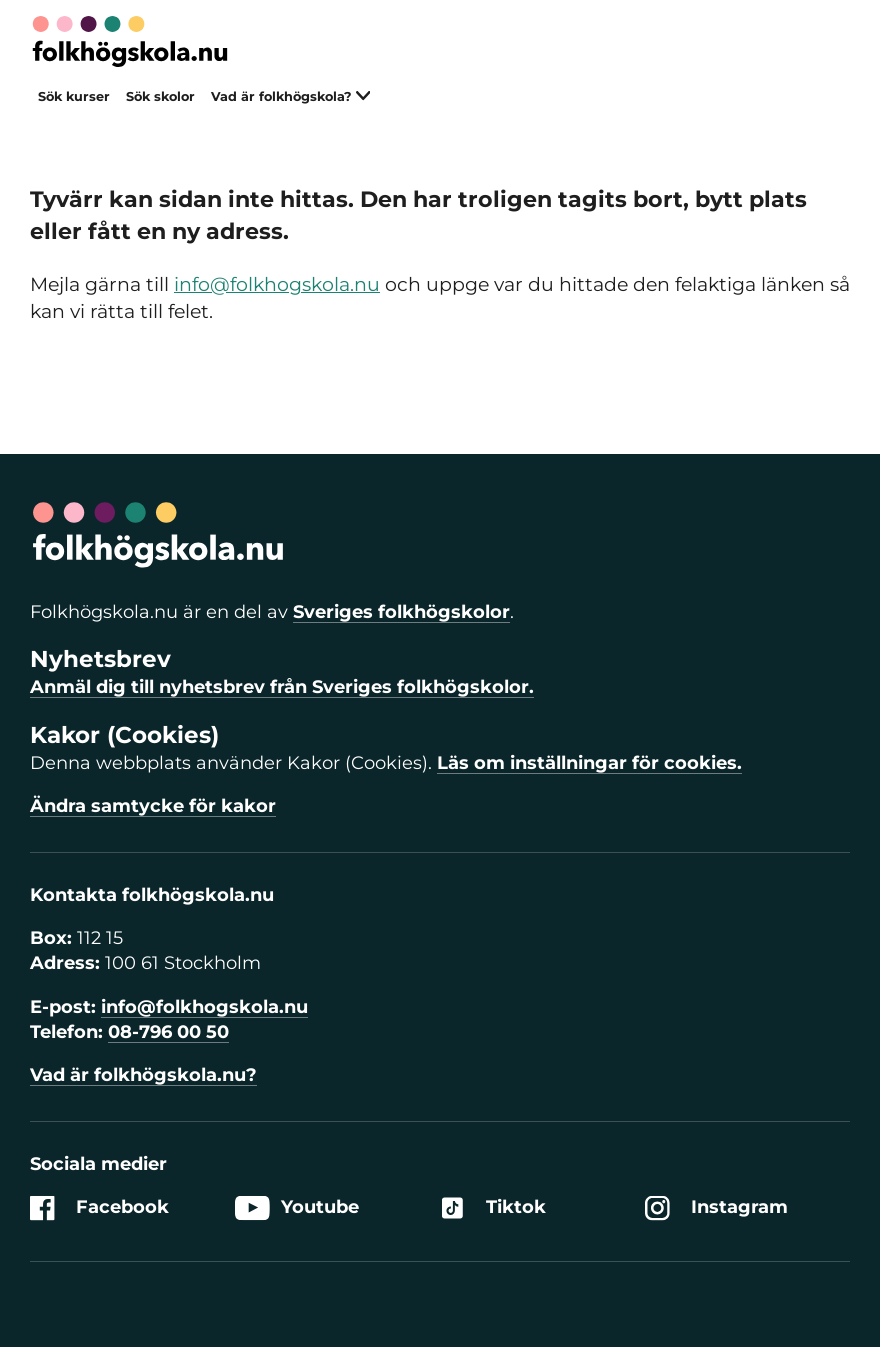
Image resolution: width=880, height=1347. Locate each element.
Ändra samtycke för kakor (153, 806)
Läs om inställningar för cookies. (589, 763)
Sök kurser (74, 96)
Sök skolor (160, 96)
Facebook (99, 1208)
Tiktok (493, 1208)
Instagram (716, 1208)
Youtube (297, 1208)
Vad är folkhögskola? (291, 96)
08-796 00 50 (168, 1032)
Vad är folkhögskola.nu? (143, 1075)
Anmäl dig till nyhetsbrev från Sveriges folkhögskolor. (282, 687)
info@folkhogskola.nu (277, 284)
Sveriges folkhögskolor (401, 612)
